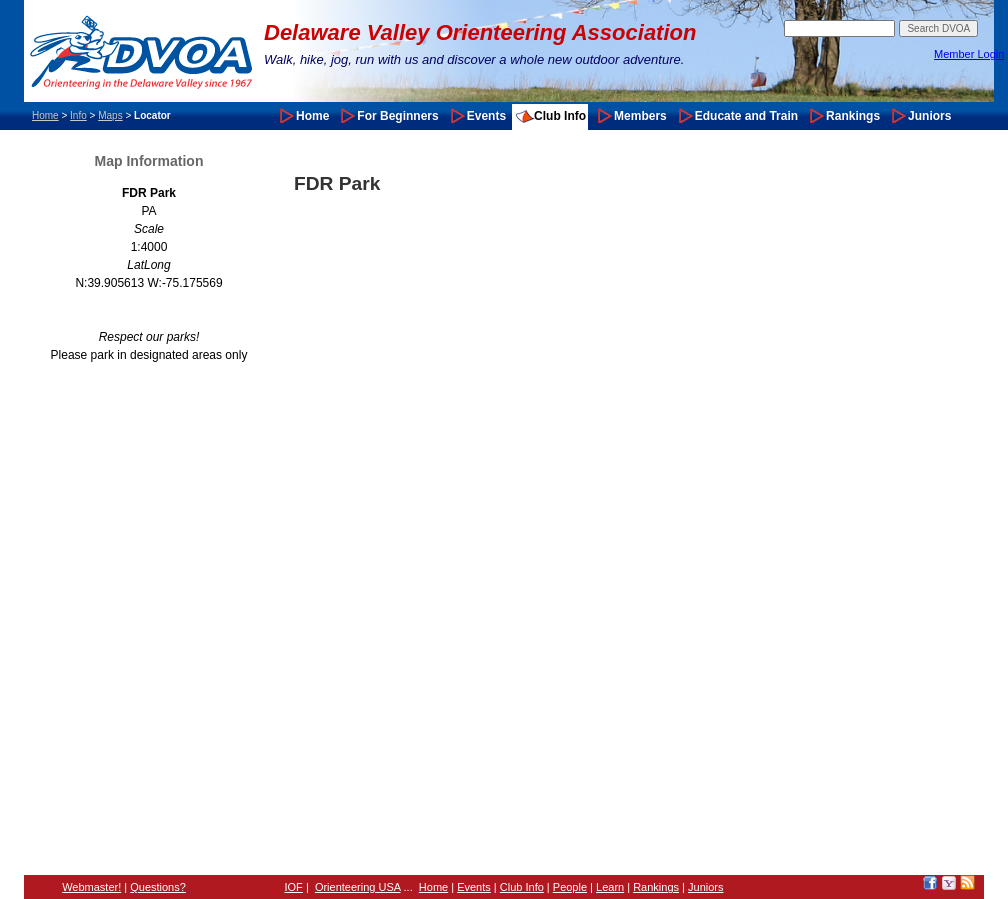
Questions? (158, 887)
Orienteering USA (358, 887)
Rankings (853, 116)
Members (640, 116)
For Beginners (397, 116)
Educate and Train (746, 116)
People (570, 887)
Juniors (929, 116)
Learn (610, 887)
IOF (294, 887)
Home (45, 115)
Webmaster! (91, 887)
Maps (110, 115)
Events (486, 116)
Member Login (969, 54)
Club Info (560, 116)
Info (78, 115)
